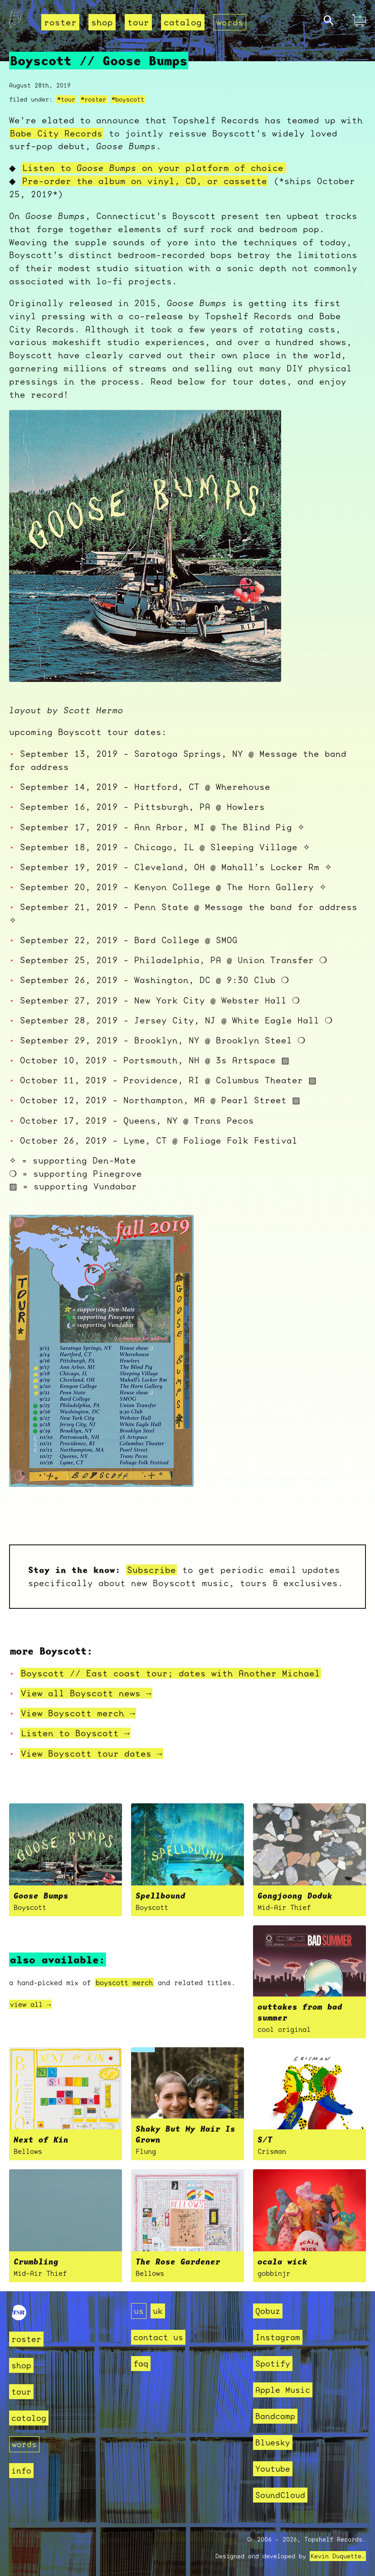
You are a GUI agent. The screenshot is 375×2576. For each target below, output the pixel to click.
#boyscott (128, 99)
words (230, 22)
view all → (30, 2004)
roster (60, 22)
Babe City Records (56, 133)
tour (138, 22)
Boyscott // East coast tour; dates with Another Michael (170, 1673)
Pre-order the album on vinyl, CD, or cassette (148, 180)
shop (102, 22)
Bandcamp (275, 2416)
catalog (183, 22)
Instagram (277, 2337)
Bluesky (272, 2442)
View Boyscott (78, 1713)
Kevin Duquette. (338, 2556)
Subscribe (151, 1569)
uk (158, 2311)
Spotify (272, 2363)
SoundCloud (280, 2495)
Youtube (272, 2469)
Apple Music (282, 2390)
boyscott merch (124, 1982)
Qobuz (267, 2311)
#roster (93, 99)
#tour (66, 99)
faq (140, 2363)
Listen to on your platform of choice (156, 167)
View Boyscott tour (91, 1753)
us (139, 2311)
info (21, 2470)
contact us (158, 2337)
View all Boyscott (86, 1693)
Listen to (75, 1733)
